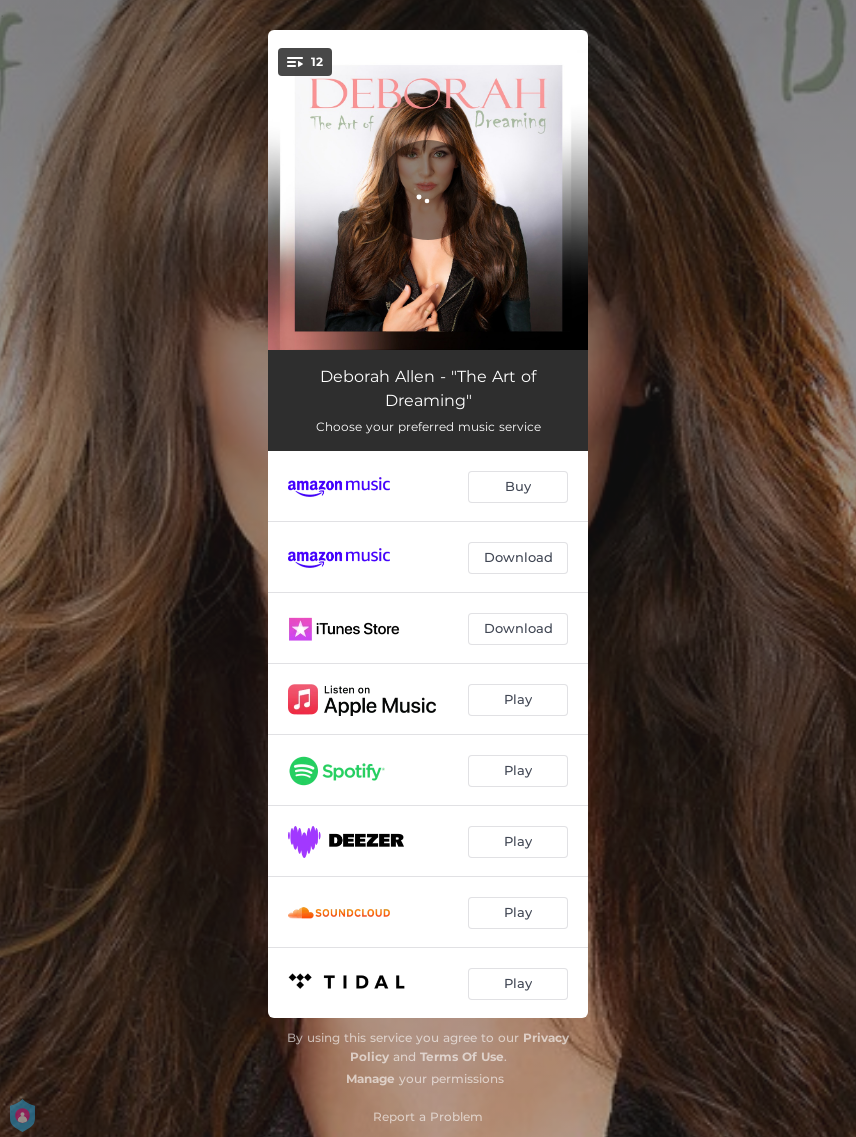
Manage (370, 1078)
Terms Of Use (462, 1056)
